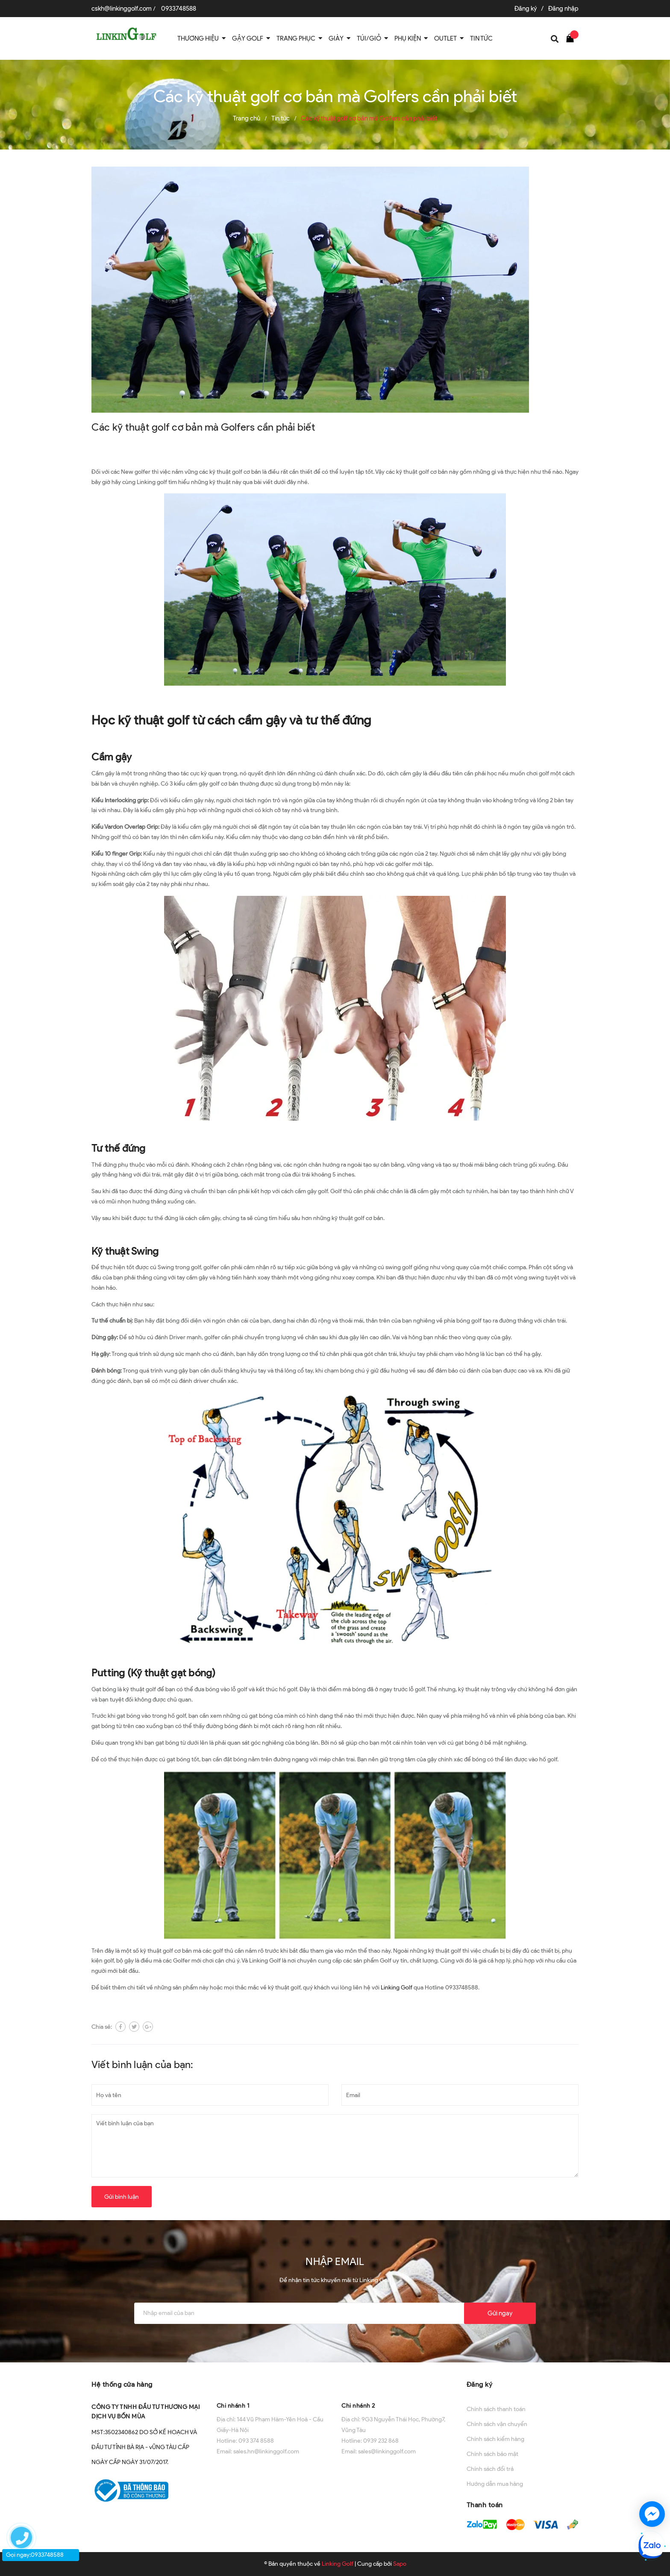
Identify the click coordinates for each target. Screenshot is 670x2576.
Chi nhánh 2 (358, 2405)
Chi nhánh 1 (233, 2405)
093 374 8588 (256, 2440)
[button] (273, 2383)
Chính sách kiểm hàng (495, 2439)
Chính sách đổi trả (490, 2469)
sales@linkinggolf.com (387, 2451)
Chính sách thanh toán (496, 2409)
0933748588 (178, 8)
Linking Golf (396, 1987)
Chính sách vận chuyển (497, 2424)
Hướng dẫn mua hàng (495, 2484)
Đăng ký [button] (480, 2384)
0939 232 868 (381, 2440)
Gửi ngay (500, 2313)
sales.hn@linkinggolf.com (266, 2451)
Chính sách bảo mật (492, 2454)
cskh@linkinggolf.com (121, 8)
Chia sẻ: (101, 2026)
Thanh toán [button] (485, 2505)
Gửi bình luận (121, 2196)
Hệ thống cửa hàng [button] (122, 2384)
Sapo (399, 2563)
